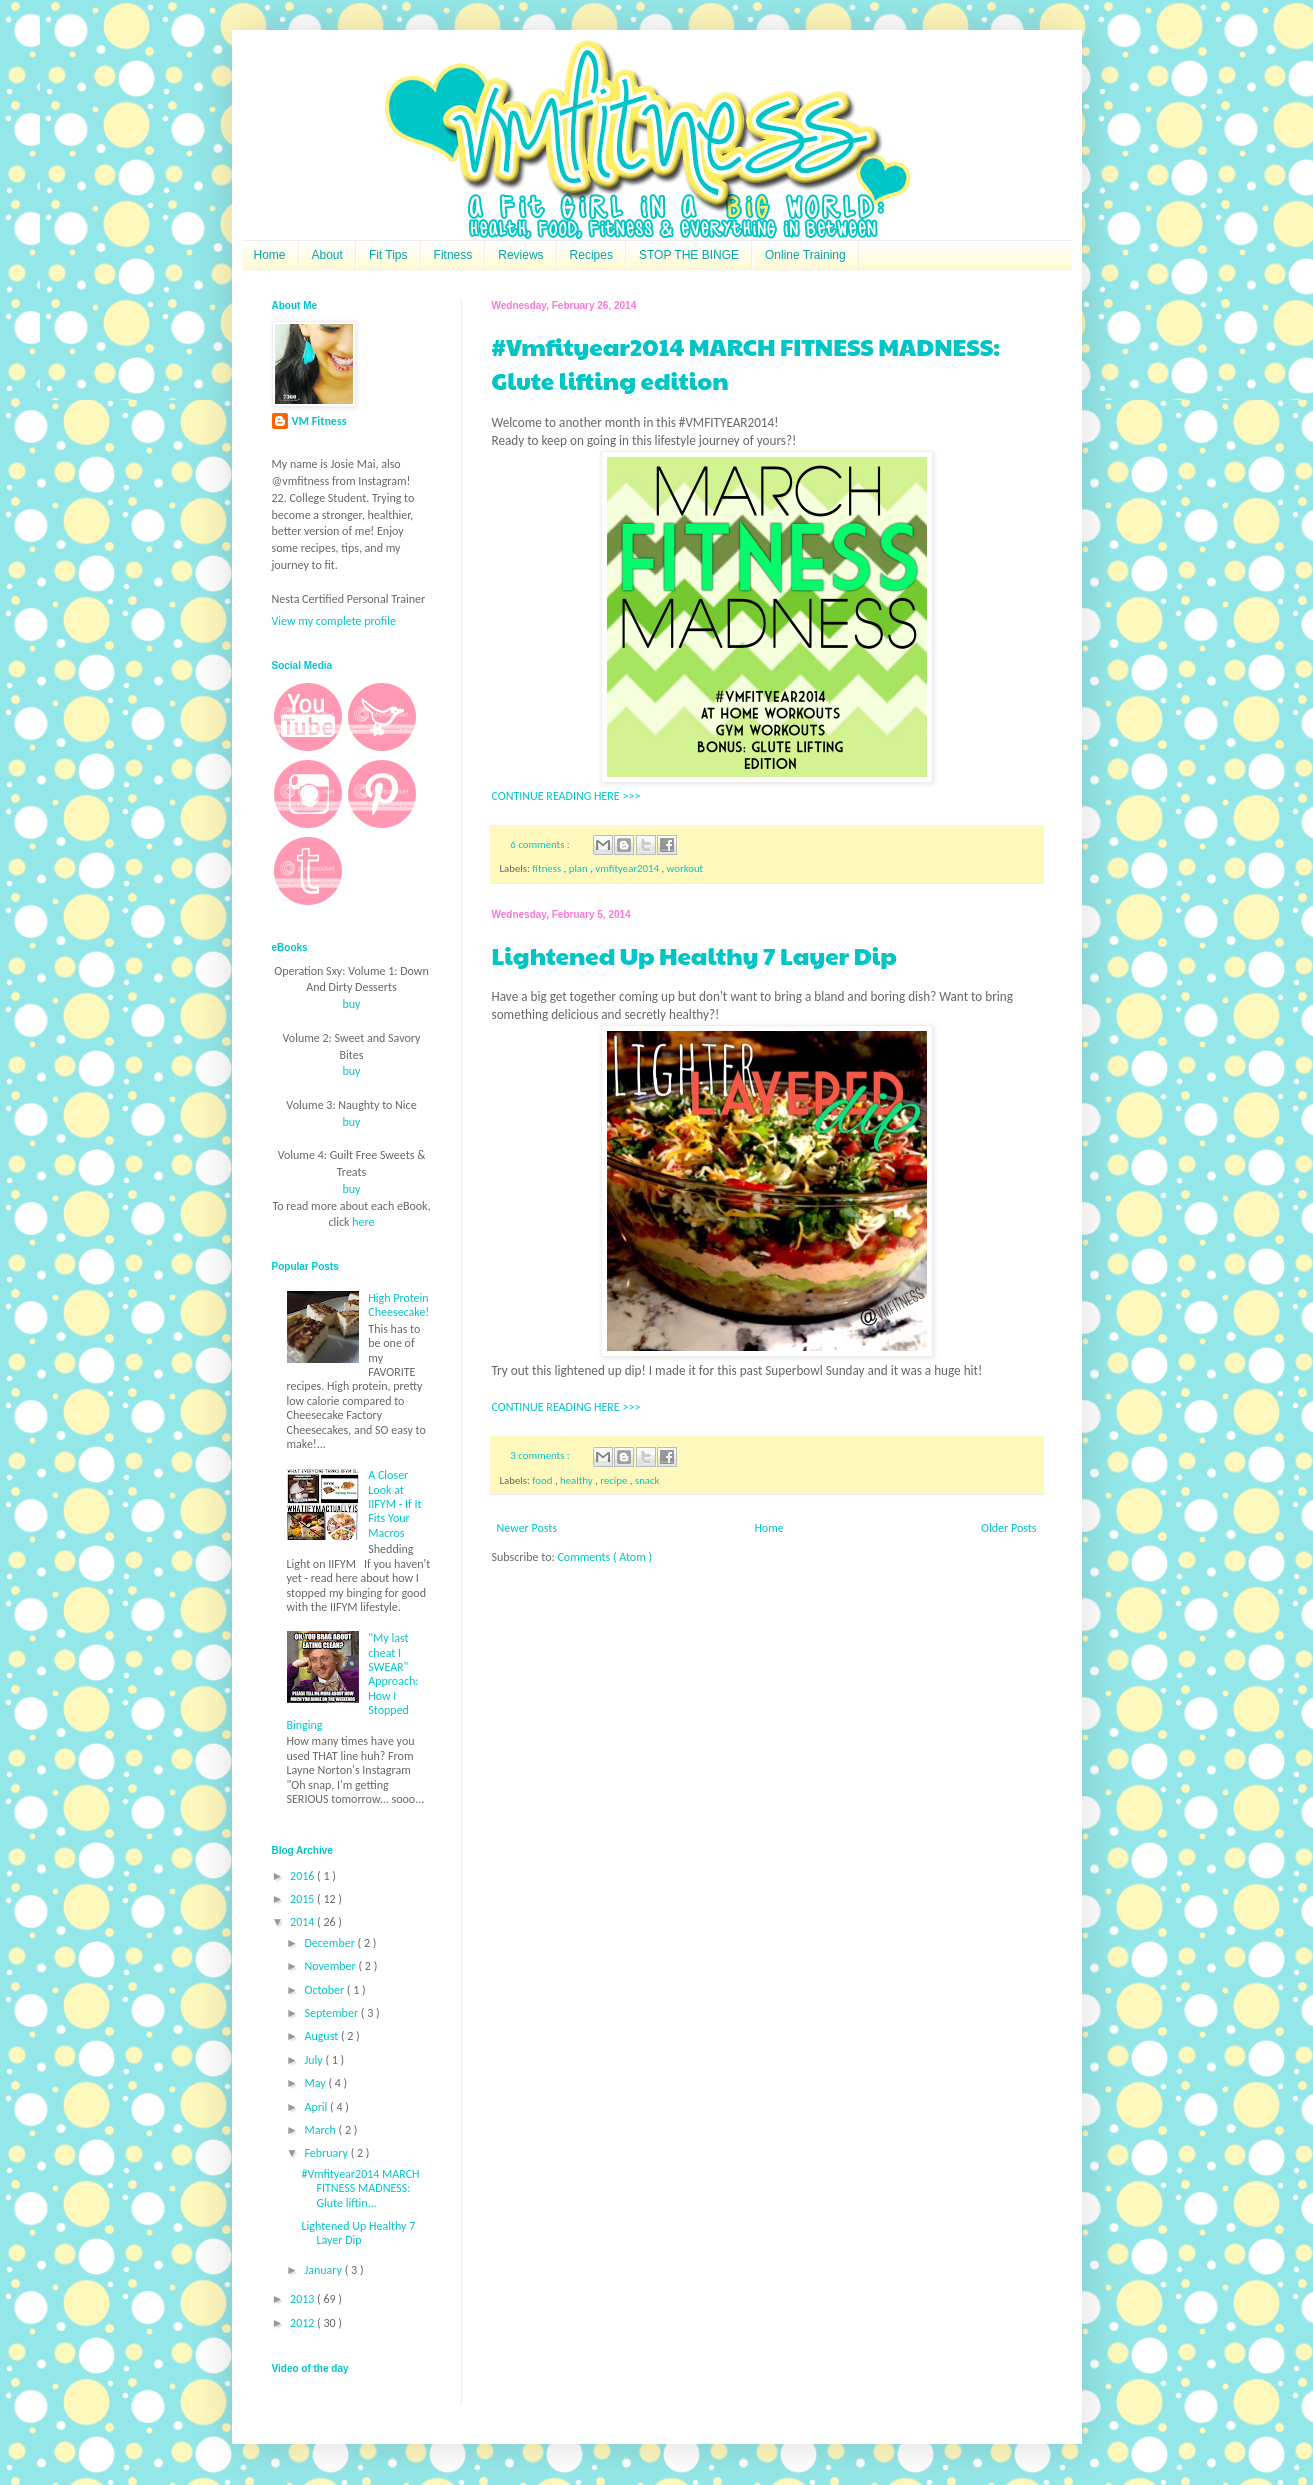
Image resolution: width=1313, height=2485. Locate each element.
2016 (303, 1876)
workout (685, 868)
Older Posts (1008, 1528)
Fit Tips (388, 255)
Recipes (591, 255)
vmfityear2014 (628, 868)
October (325, 1990)
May (316, 2083)
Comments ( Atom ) (604, 1557)
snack (647, 1480)
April (317, 2107)
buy (351, 1004)
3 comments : (541, 1455)
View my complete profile (334, 621)
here (363, 1222)
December (330, 1943)
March (321, 2130)
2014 (303, 1922)
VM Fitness (319, 421)
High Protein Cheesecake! (398, 1305)
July (314, 2060)
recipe (615, 1480)
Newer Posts (527, 1528)
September (332, 2013)
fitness (547, 868)
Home (270, 255)
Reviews (520, 255)
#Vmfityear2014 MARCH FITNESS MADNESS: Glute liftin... (360, 2188)
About (327, 255)
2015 (303, 1899)
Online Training (805, 255)
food (543, 1480)
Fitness (453, 255)
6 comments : (541, 844)
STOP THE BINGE (689, 255)
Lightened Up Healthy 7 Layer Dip (695, 955)
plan (579, 868)
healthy (577, 1480)
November (331, 1966)
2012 (303, 2323)
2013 (303, 2299)
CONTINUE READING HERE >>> (566, 796)
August (322, 2036)
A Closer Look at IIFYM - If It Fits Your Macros (394, 1504)
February (327, 2153)
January (324, 2270)
